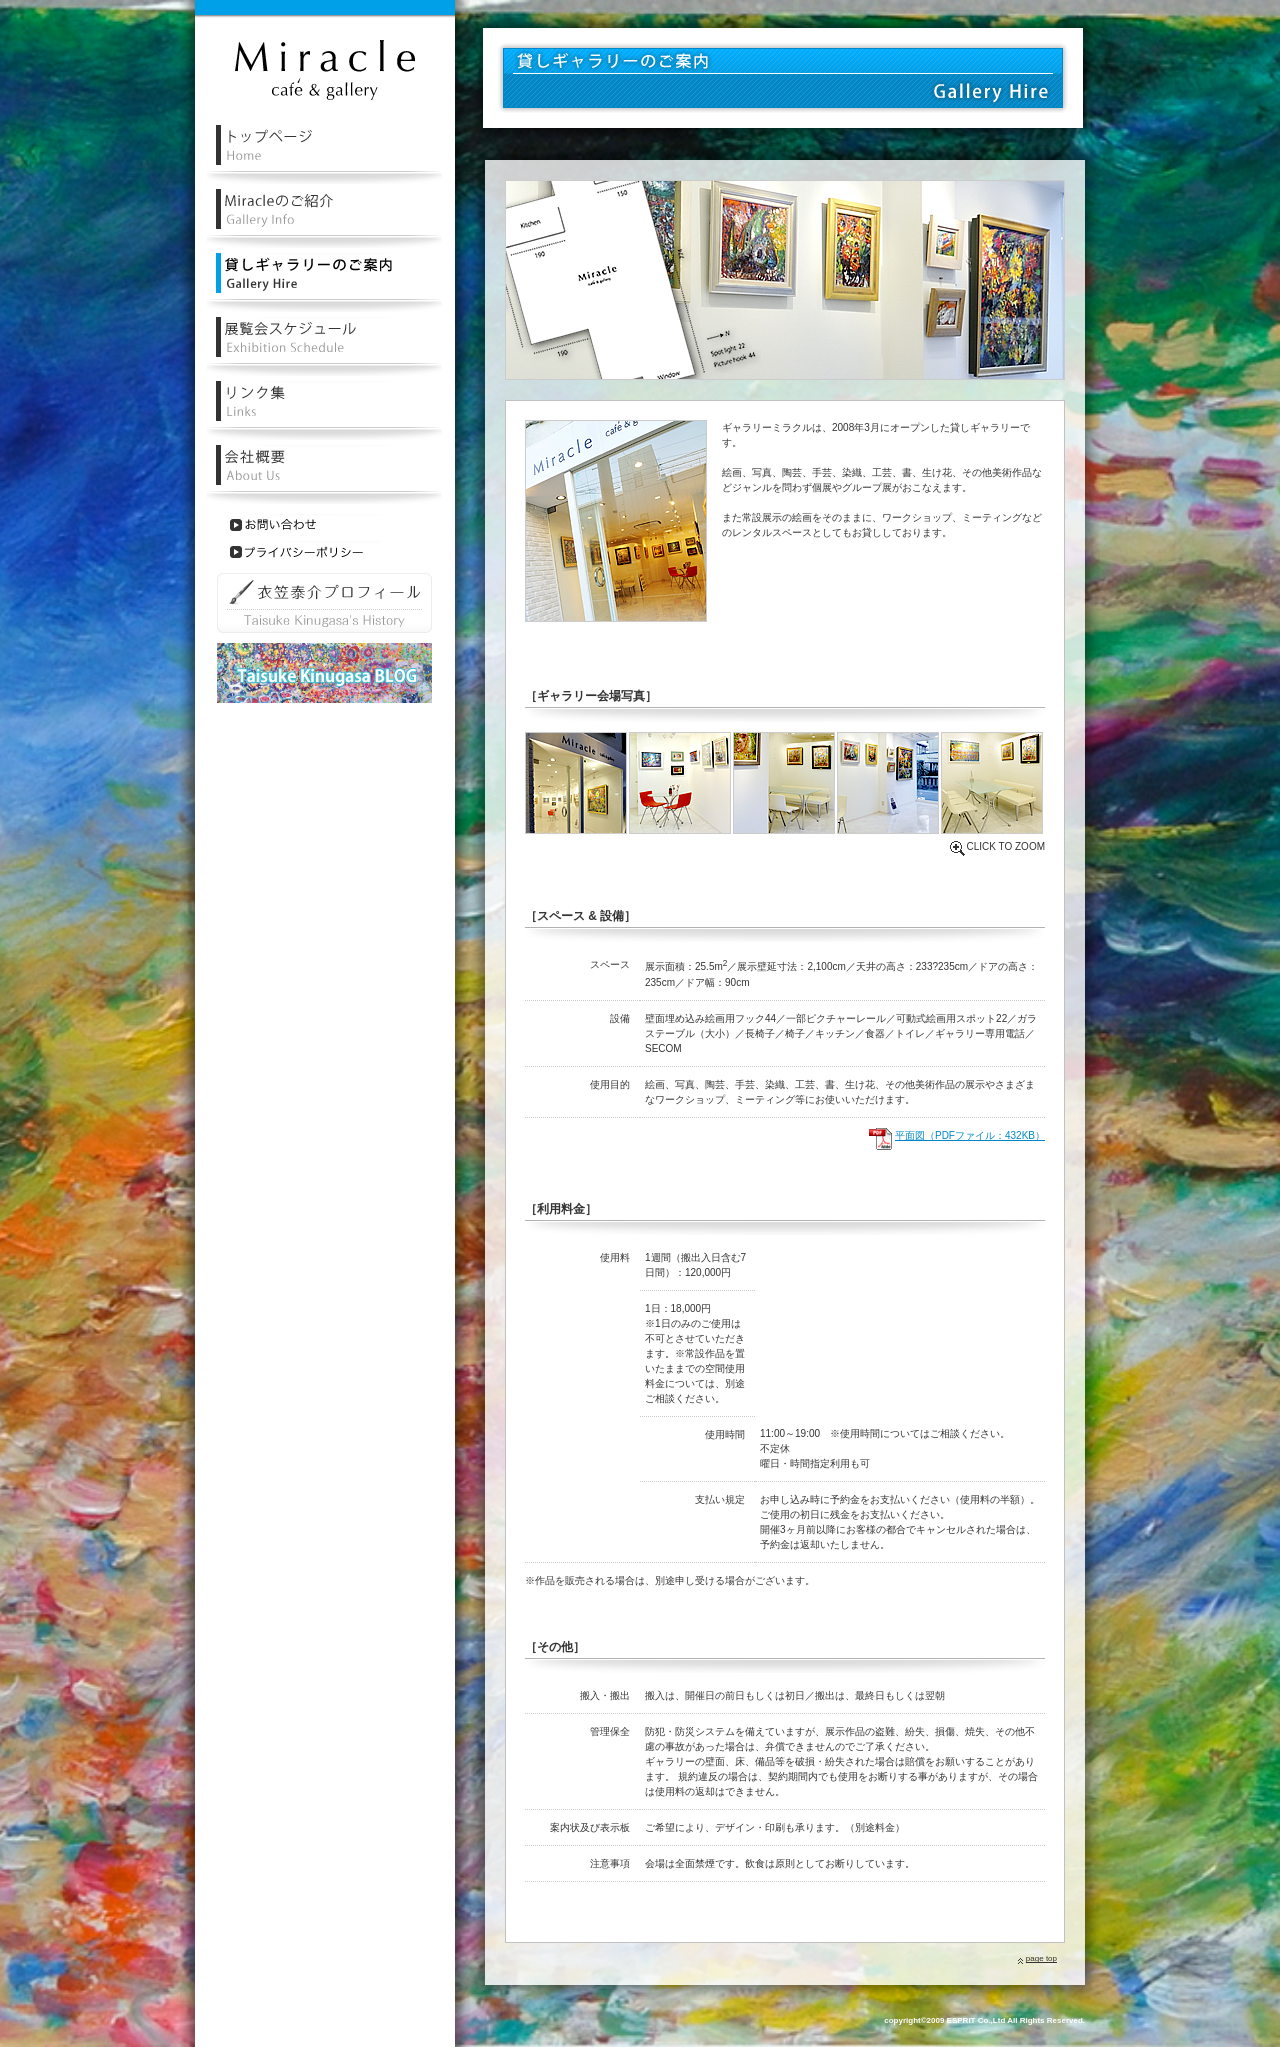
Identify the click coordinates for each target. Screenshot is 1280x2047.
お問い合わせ (305, 525)
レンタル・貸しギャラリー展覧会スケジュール (324, 346)
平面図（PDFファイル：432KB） (970, 1135)
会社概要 (324, 474)
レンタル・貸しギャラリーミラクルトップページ (324, 154)
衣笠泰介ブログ (324, 673)
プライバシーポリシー (305, 552)
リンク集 (324, 410)
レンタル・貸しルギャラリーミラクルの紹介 (324, 218)
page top (1041, 1958)
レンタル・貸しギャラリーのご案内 (324, 282)
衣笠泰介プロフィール (324, 603)
